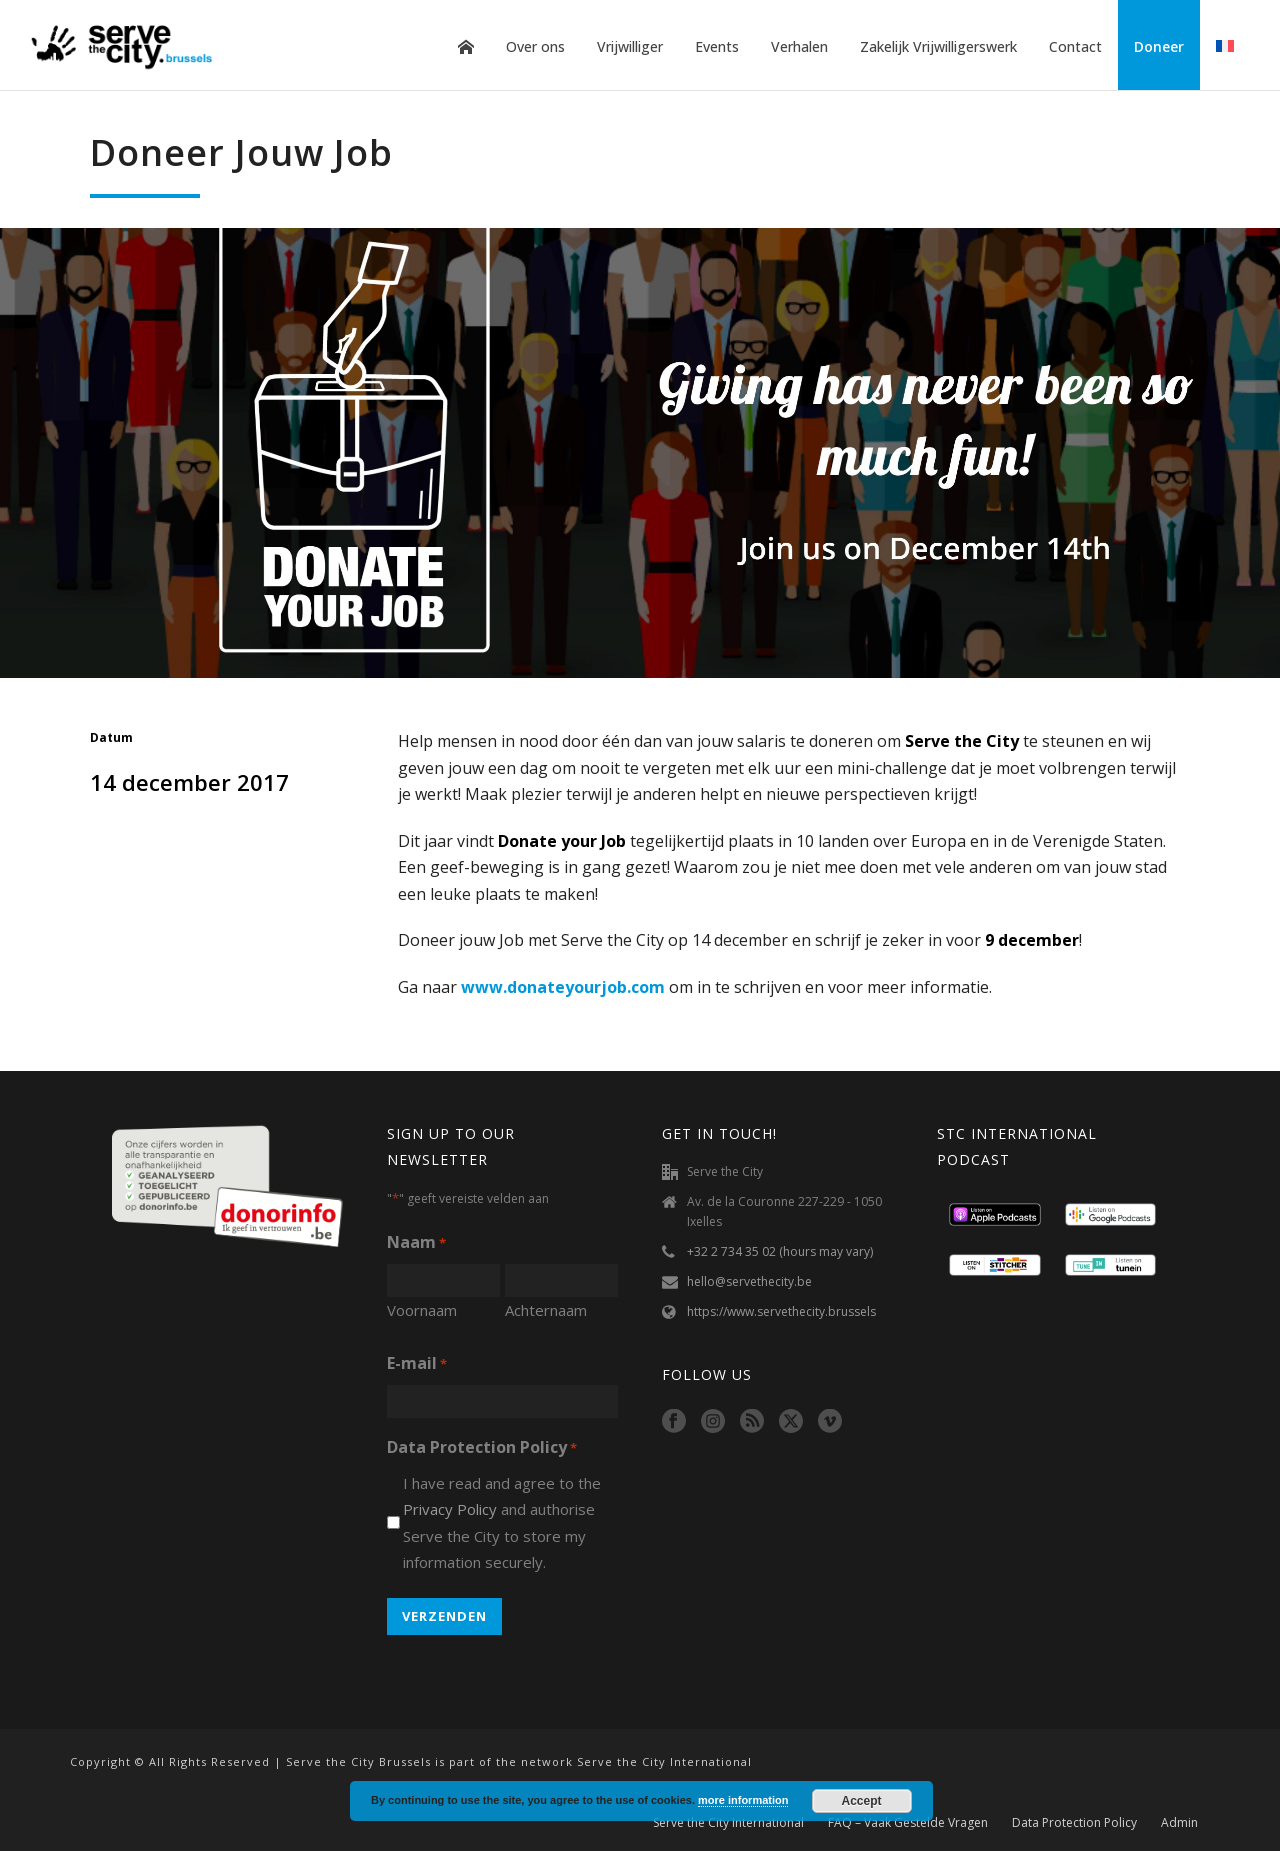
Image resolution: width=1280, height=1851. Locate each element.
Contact (1075, 46)
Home (466, 47)
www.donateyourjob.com (563, 987)
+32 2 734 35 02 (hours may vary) (780, 1251)
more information (743, 1800)
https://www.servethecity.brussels (781, 1311)
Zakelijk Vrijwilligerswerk (938, 46)
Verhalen (799, 46)
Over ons (535, 46)
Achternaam (546, 1310)
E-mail (417, 1364)
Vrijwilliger (630, 46)
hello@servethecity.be (749, 1281)
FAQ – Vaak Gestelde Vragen (908, 1823)
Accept (862, 1801)
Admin (1179, 1823)
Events (717, 46)
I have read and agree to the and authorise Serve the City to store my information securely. (502, 1523)
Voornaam (422, 1310)
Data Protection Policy (1074, 1823)
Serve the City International (728, 1823)
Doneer (1159, 46)
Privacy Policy (450, 1509)
